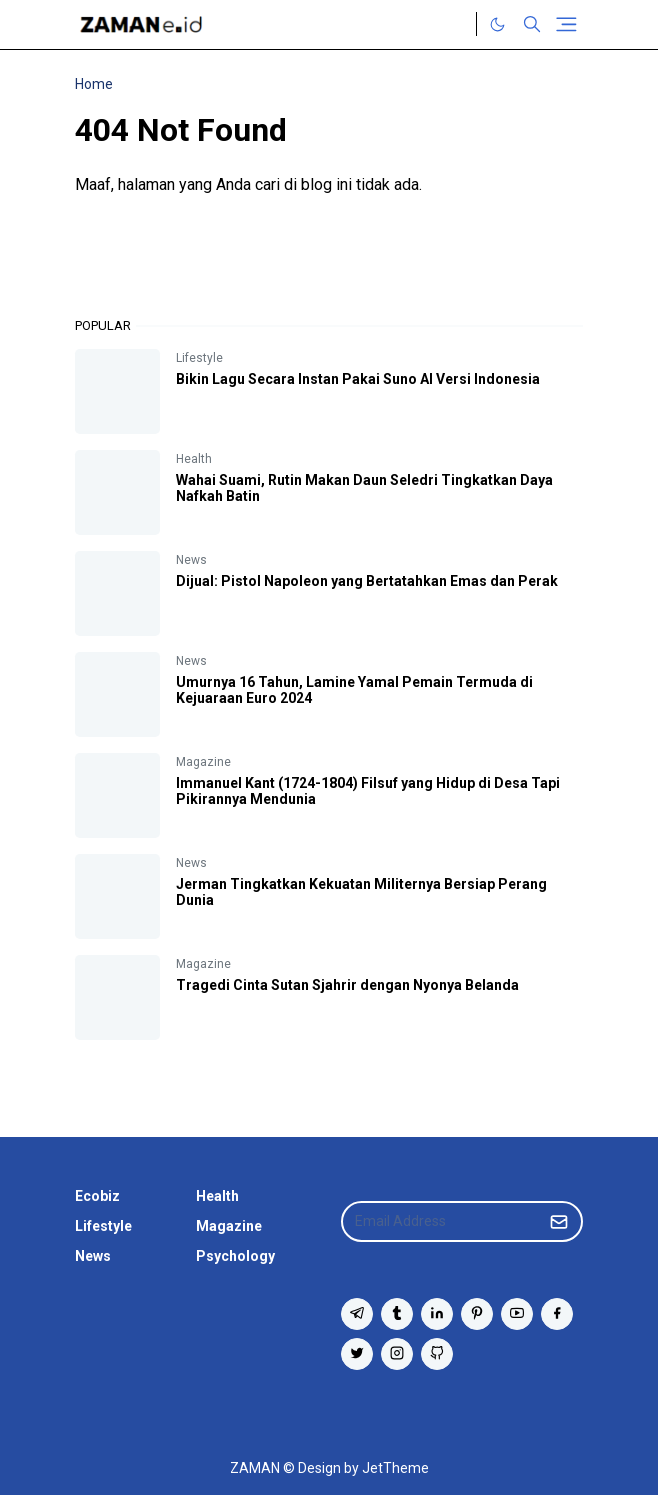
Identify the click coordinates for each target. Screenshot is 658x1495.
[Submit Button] (559, 1221)
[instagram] (397, 1354)
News (191, 560)
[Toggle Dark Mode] (497, 24)
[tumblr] (397, 1314)
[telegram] (357, 1314)
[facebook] (557, 1314)
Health (194, 459)
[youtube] (517, 1314)
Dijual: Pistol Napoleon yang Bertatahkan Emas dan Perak (367, 581)
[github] (437, 1354)
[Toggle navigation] (566, 24)
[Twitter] (456, 24)
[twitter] (357, 1354)
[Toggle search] (532, 24)
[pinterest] (477, 1314)
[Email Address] (440, 1221)
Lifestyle (199, 358)
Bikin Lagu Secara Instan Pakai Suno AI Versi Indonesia (358, 379)
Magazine (203, 762)
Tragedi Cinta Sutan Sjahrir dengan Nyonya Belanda (347, 985)
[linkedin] (437, 1314)
